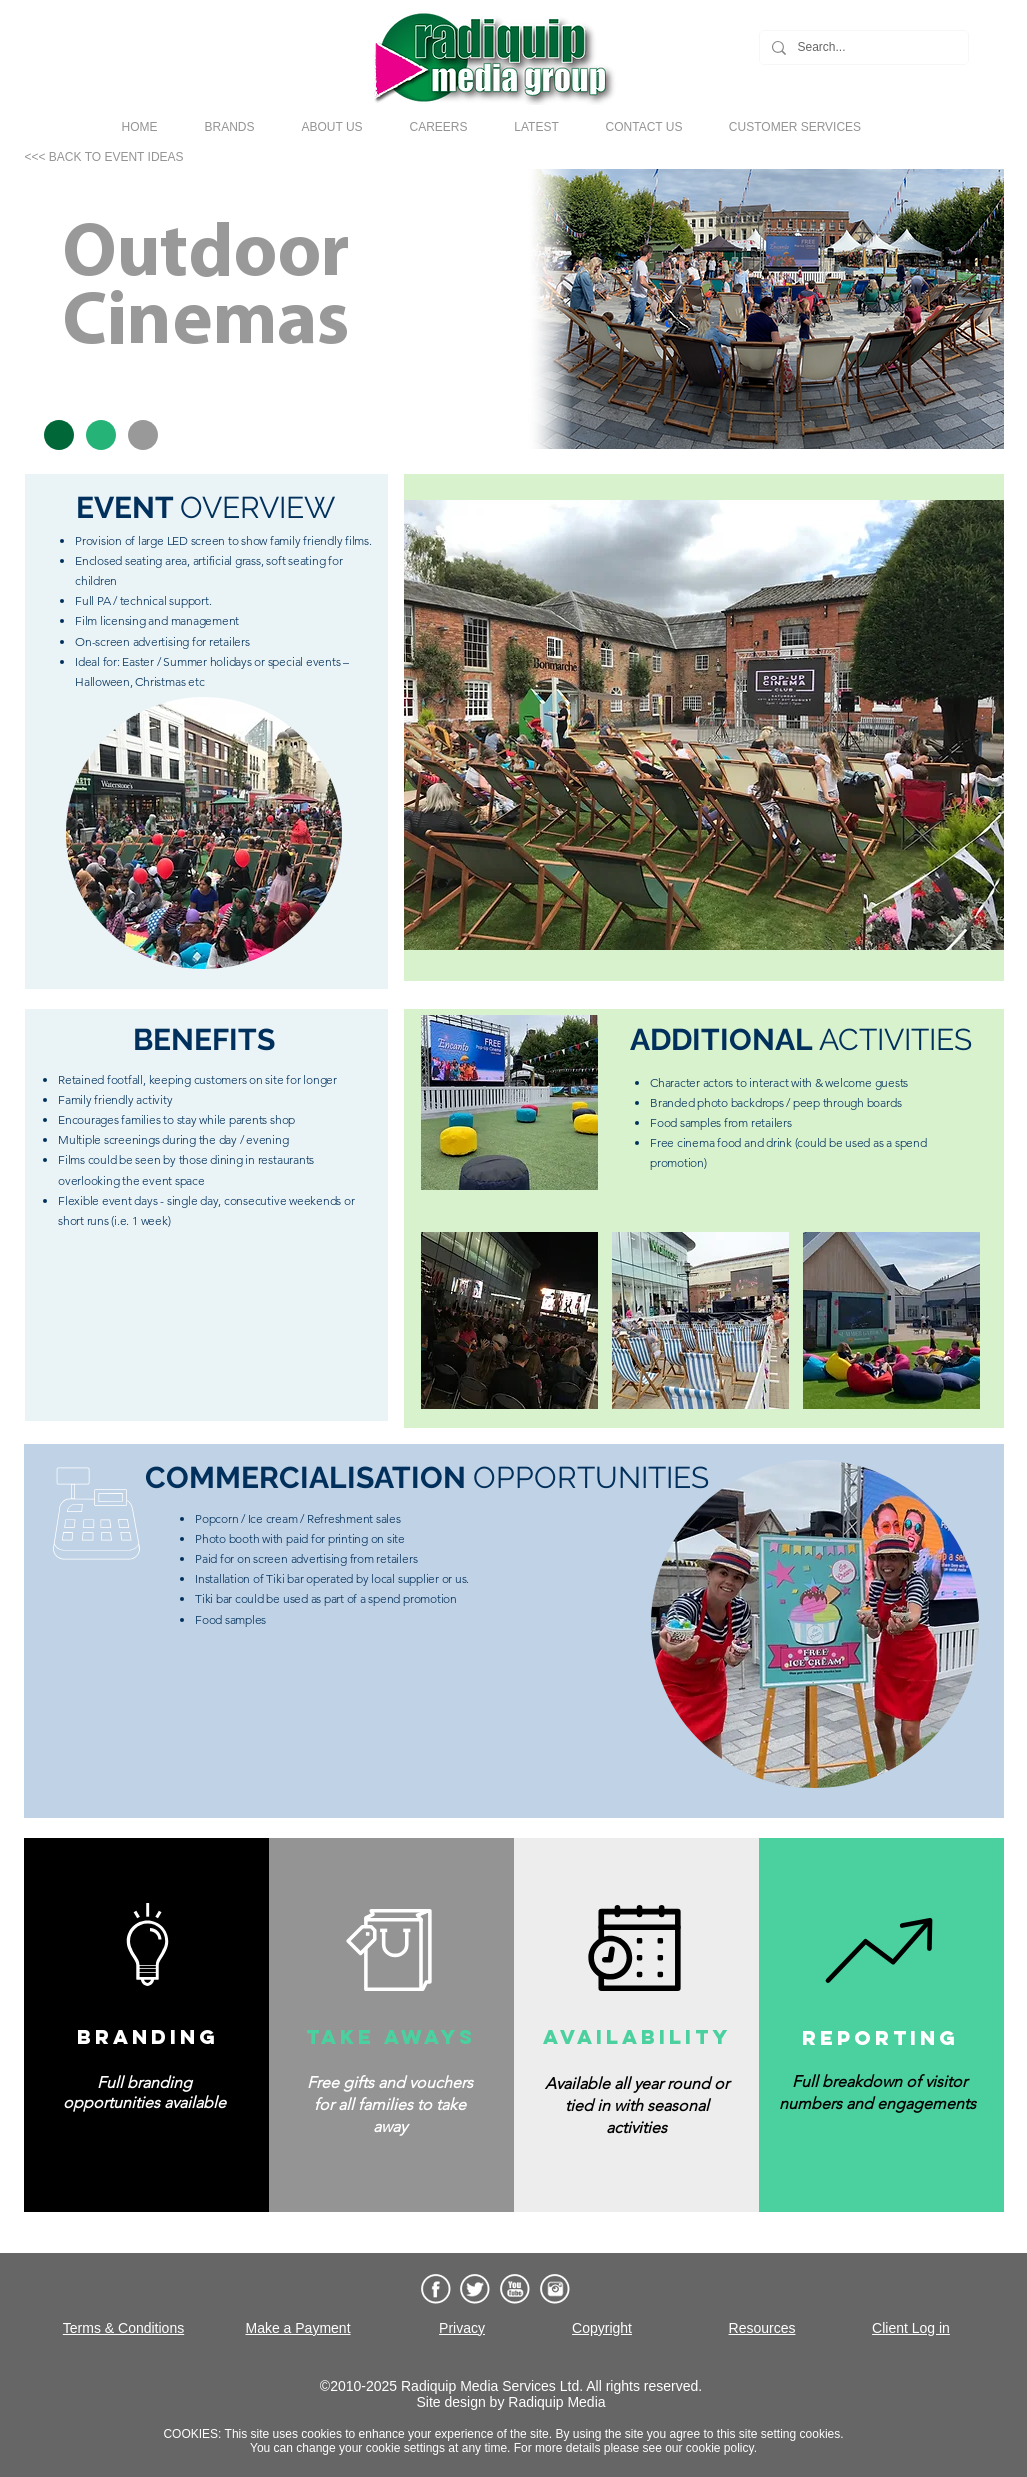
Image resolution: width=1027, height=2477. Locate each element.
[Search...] (862, 47)
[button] (229, 127)
